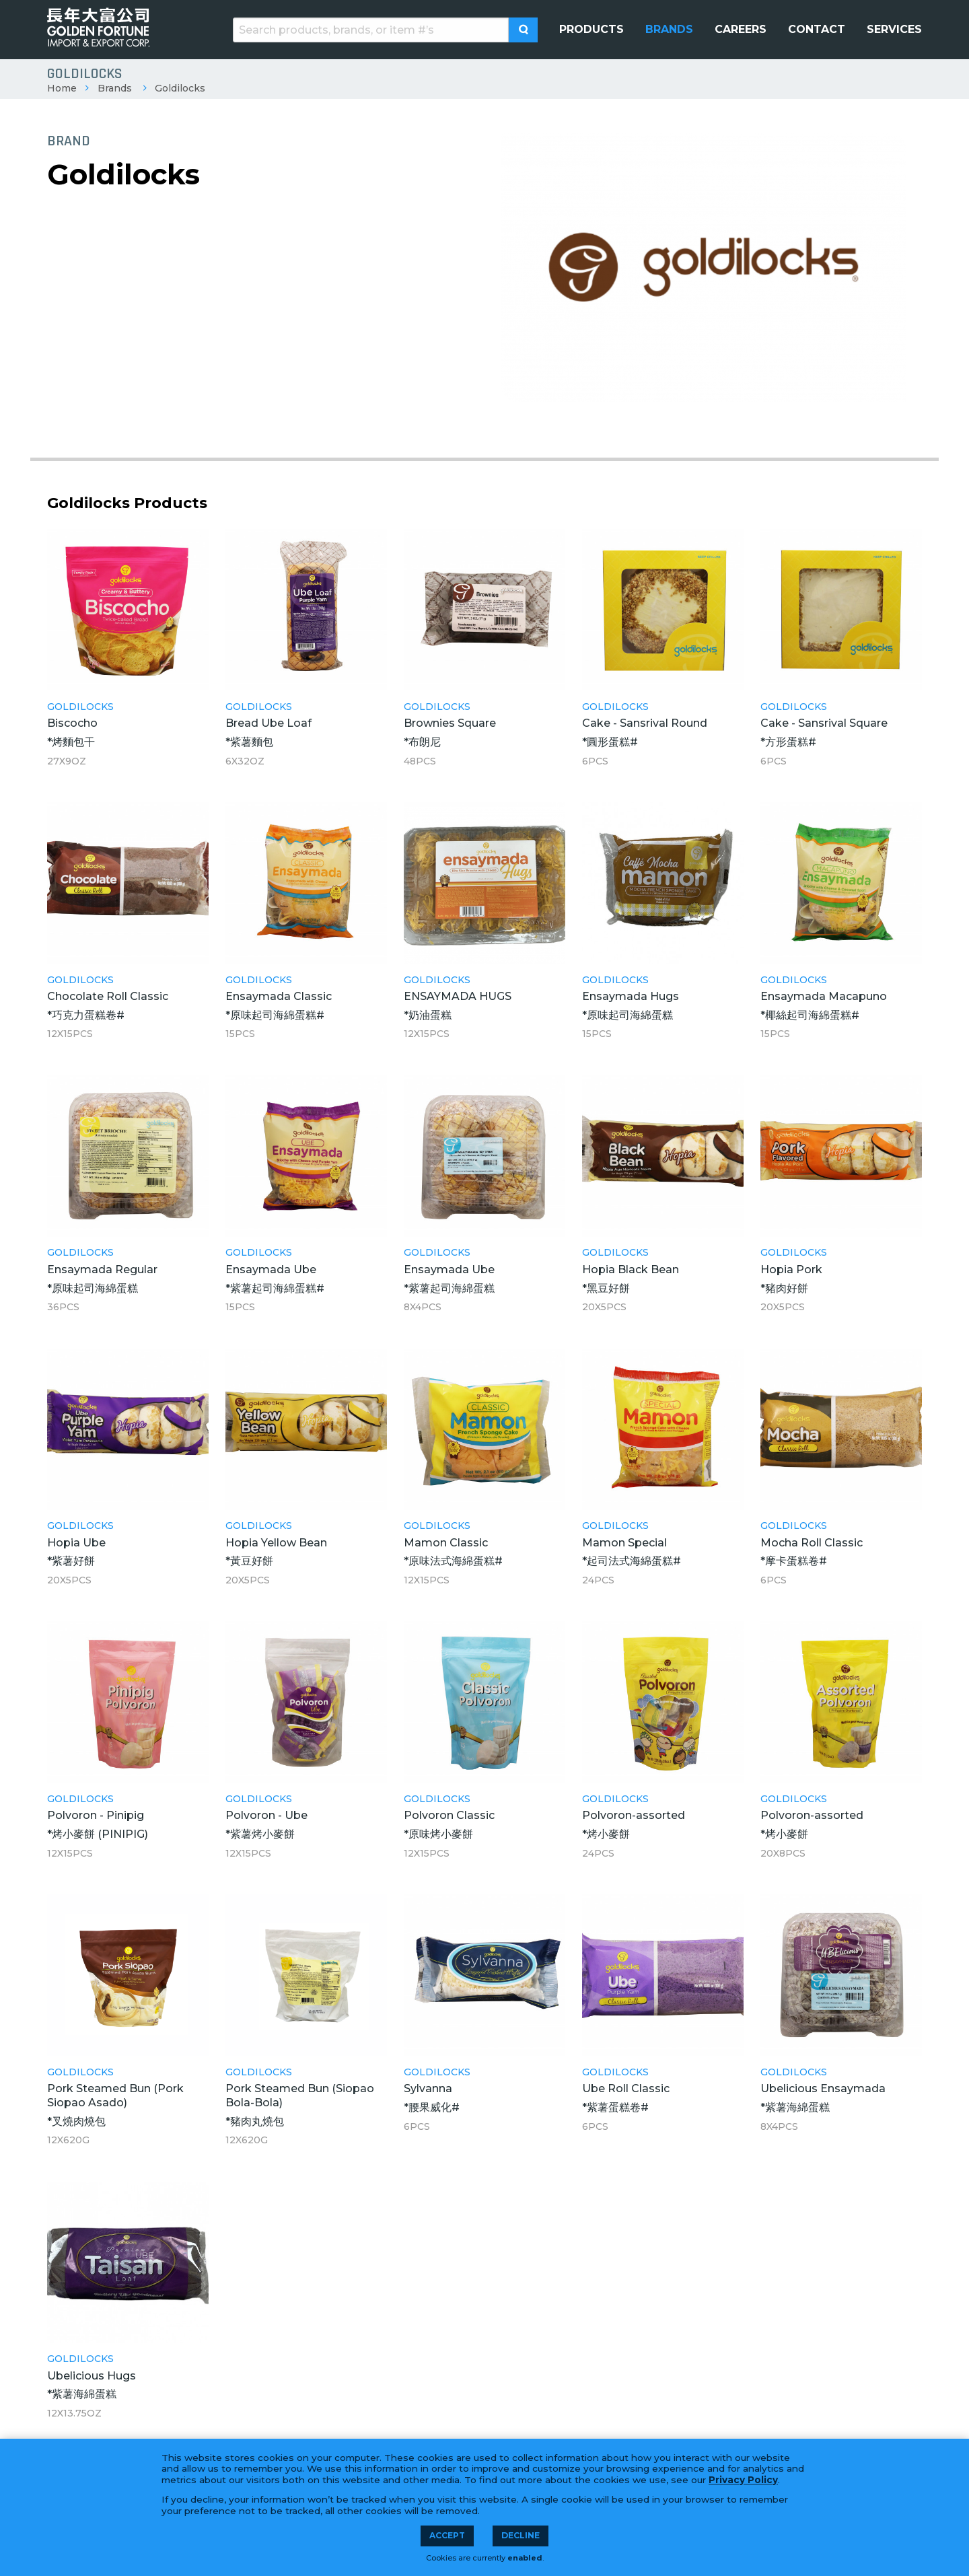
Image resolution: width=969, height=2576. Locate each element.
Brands (115, 88)
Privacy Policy (743, 2479)
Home (62, 88)
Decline (520, 2535)
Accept (447, 2535)
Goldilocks (180, 88)
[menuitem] (591, 29)
